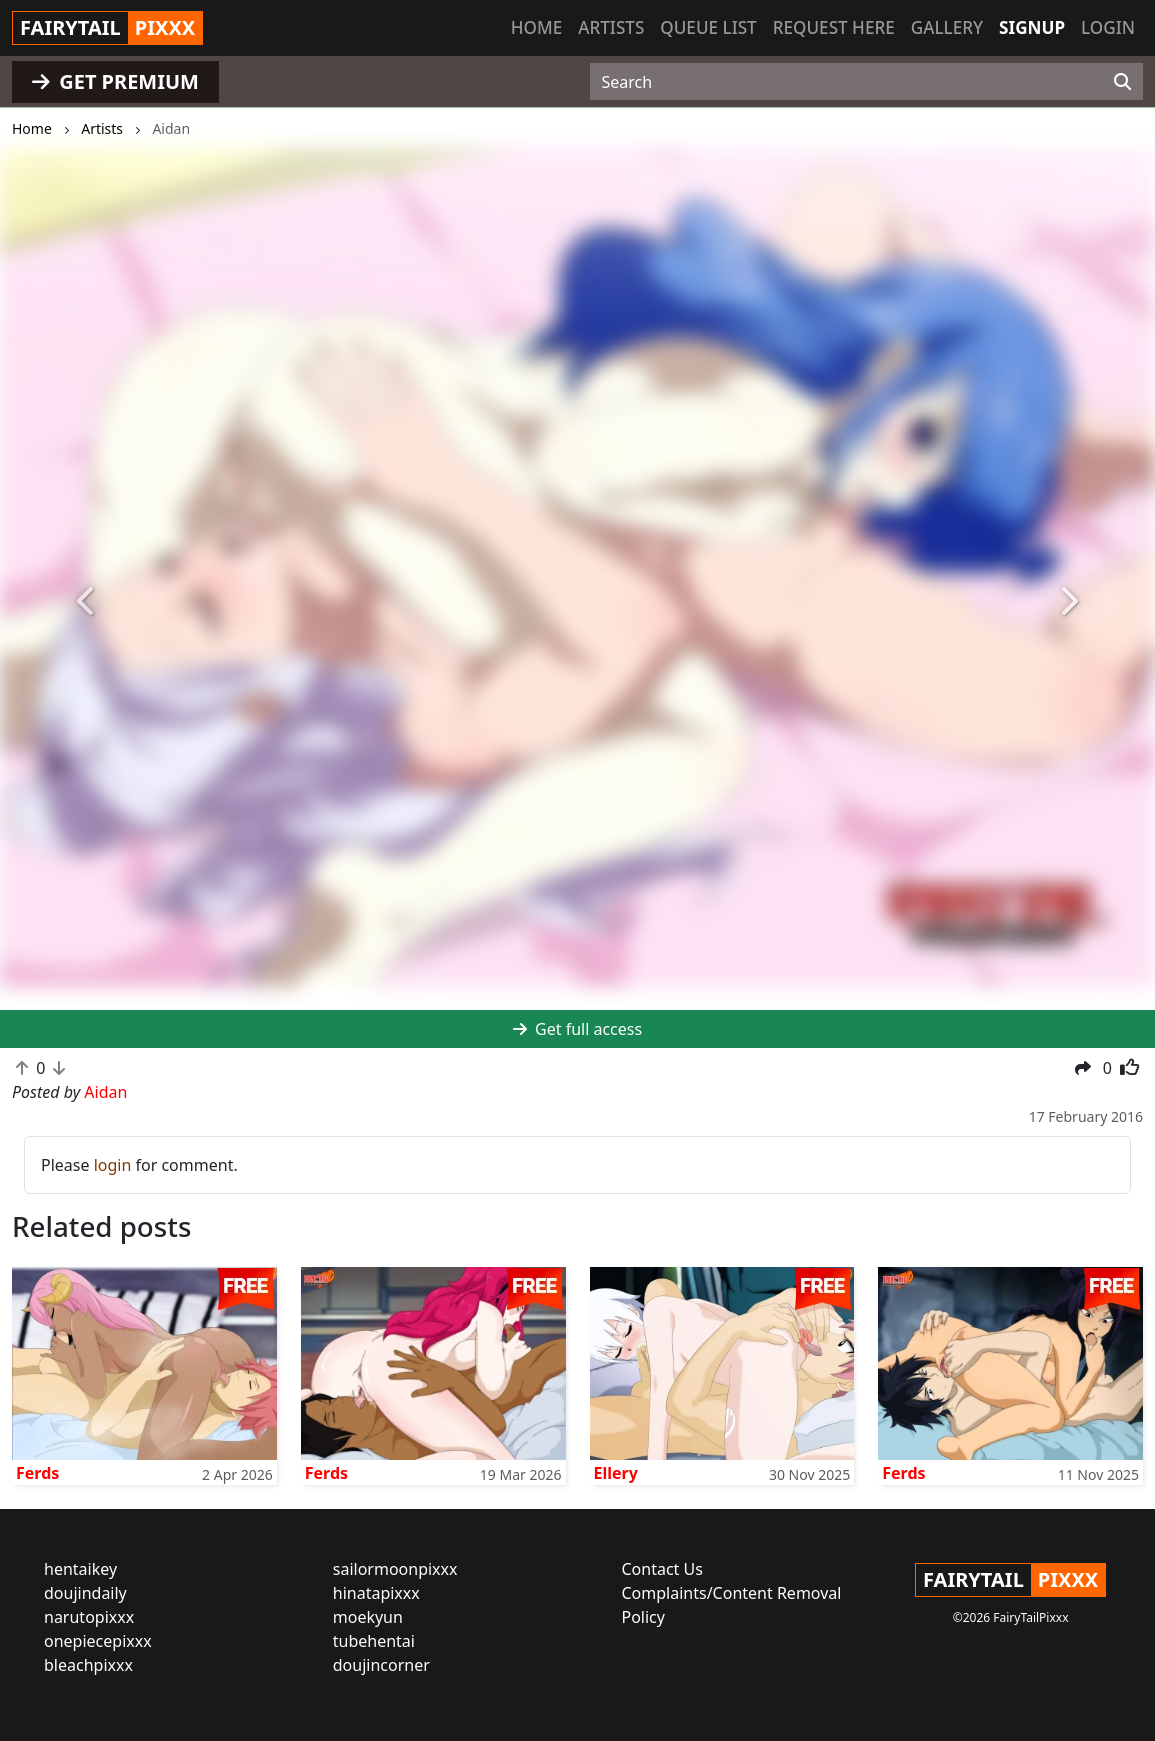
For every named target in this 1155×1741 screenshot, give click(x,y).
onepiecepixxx (98, 1641)
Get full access (577, 1029)
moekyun (368, 1617)
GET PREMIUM (115, 81)
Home (536, 27)
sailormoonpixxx (395, 1569)
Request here (834, 27)
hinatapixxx (376, 1593)
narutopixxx (89, 1617)
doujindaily (85, 1593)
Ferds (37, 1473)
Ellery (616, 1473)
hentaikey (80, 1569)
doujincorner (381, 1665)
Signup (1032, 27)
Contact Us (662, 1569)
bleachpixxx (88, 1665)
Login (1108, 27)
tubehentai (374, 1641)
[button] (86, 602)
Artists (611, 27)
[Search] (1122, 82)
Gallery (947, 27)
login (113, 1165)
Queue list (708, 27)
